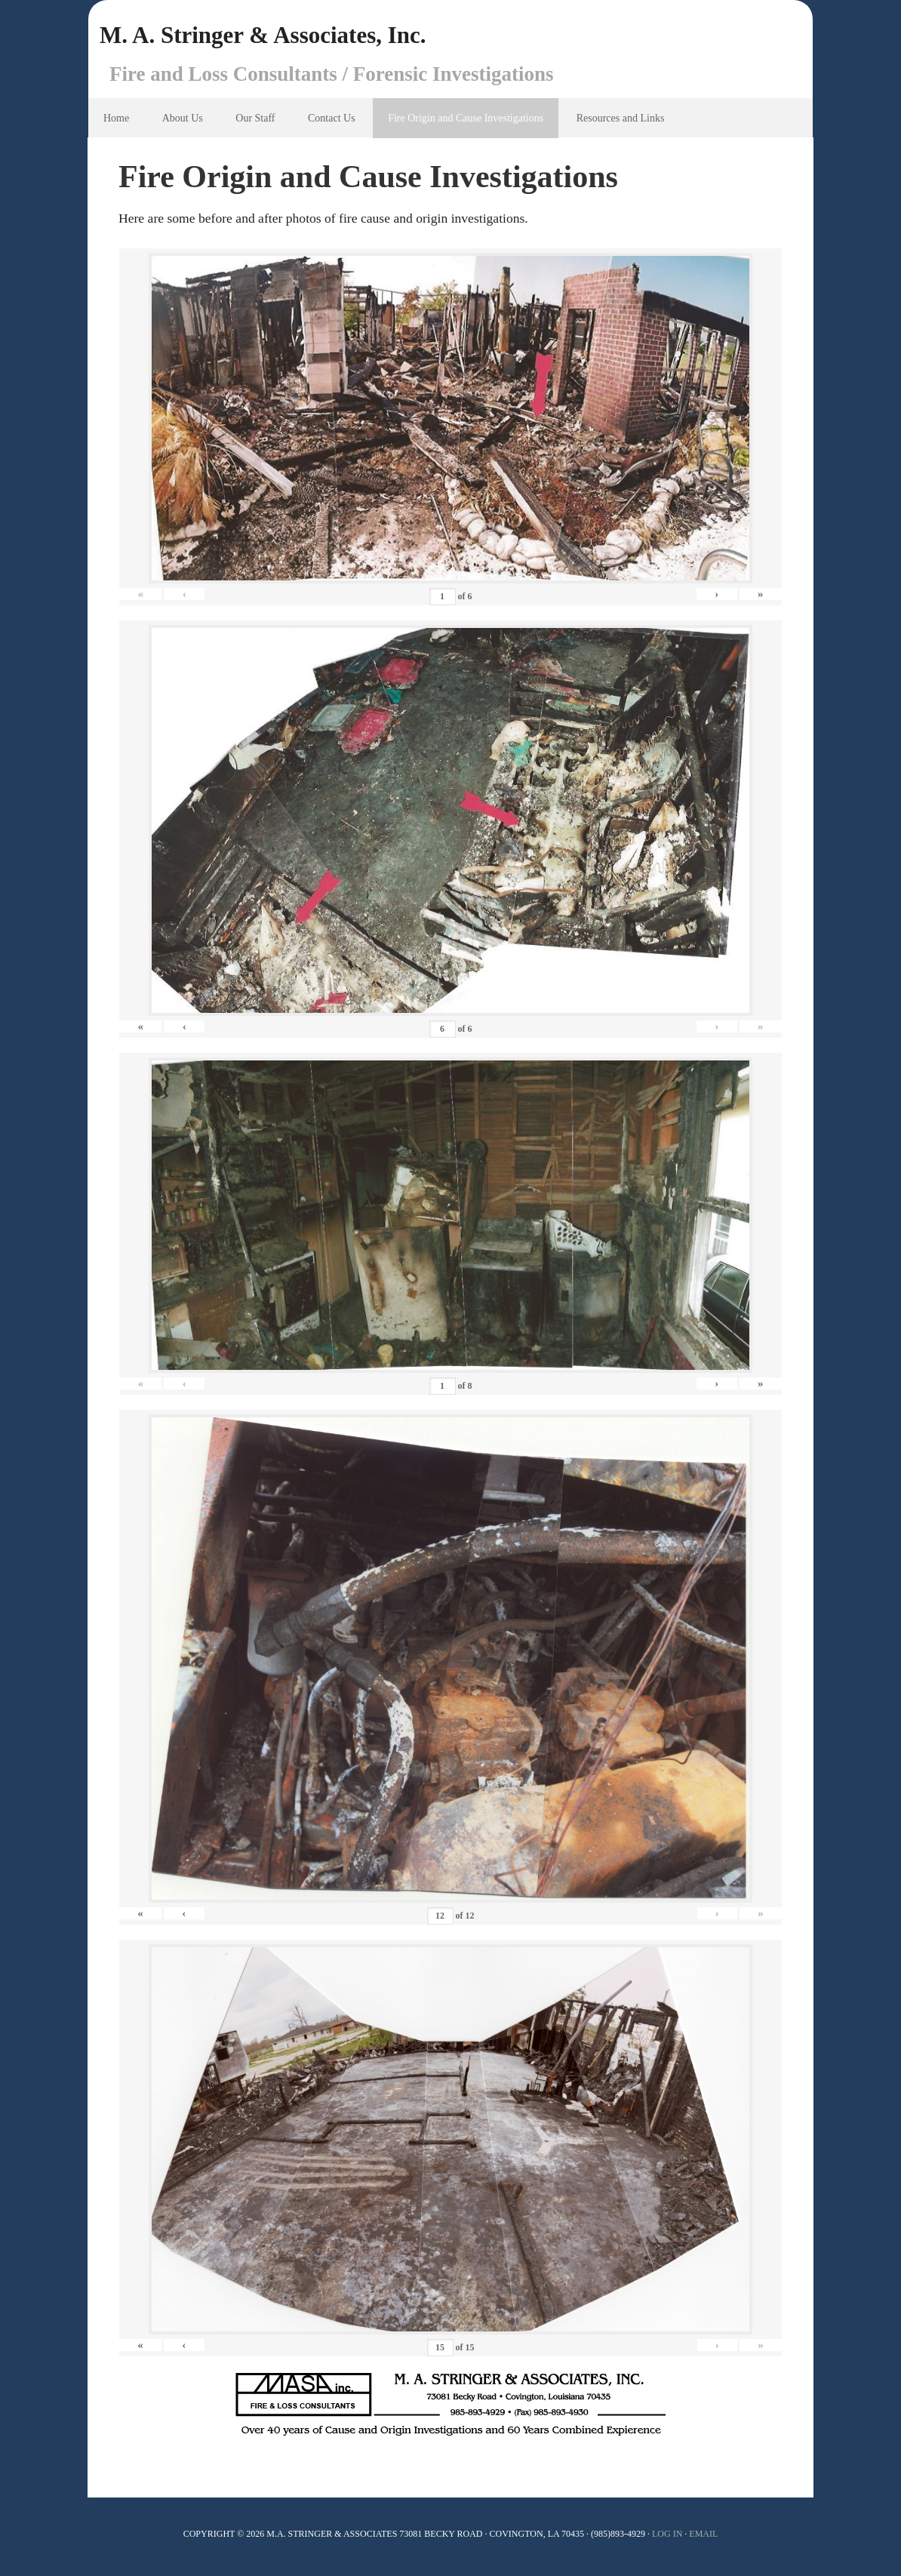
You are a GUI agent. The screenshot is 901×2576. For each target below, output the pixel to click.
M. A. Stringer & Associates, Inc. (289, 38)
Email (703, 2538)
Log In (667, 2538)
